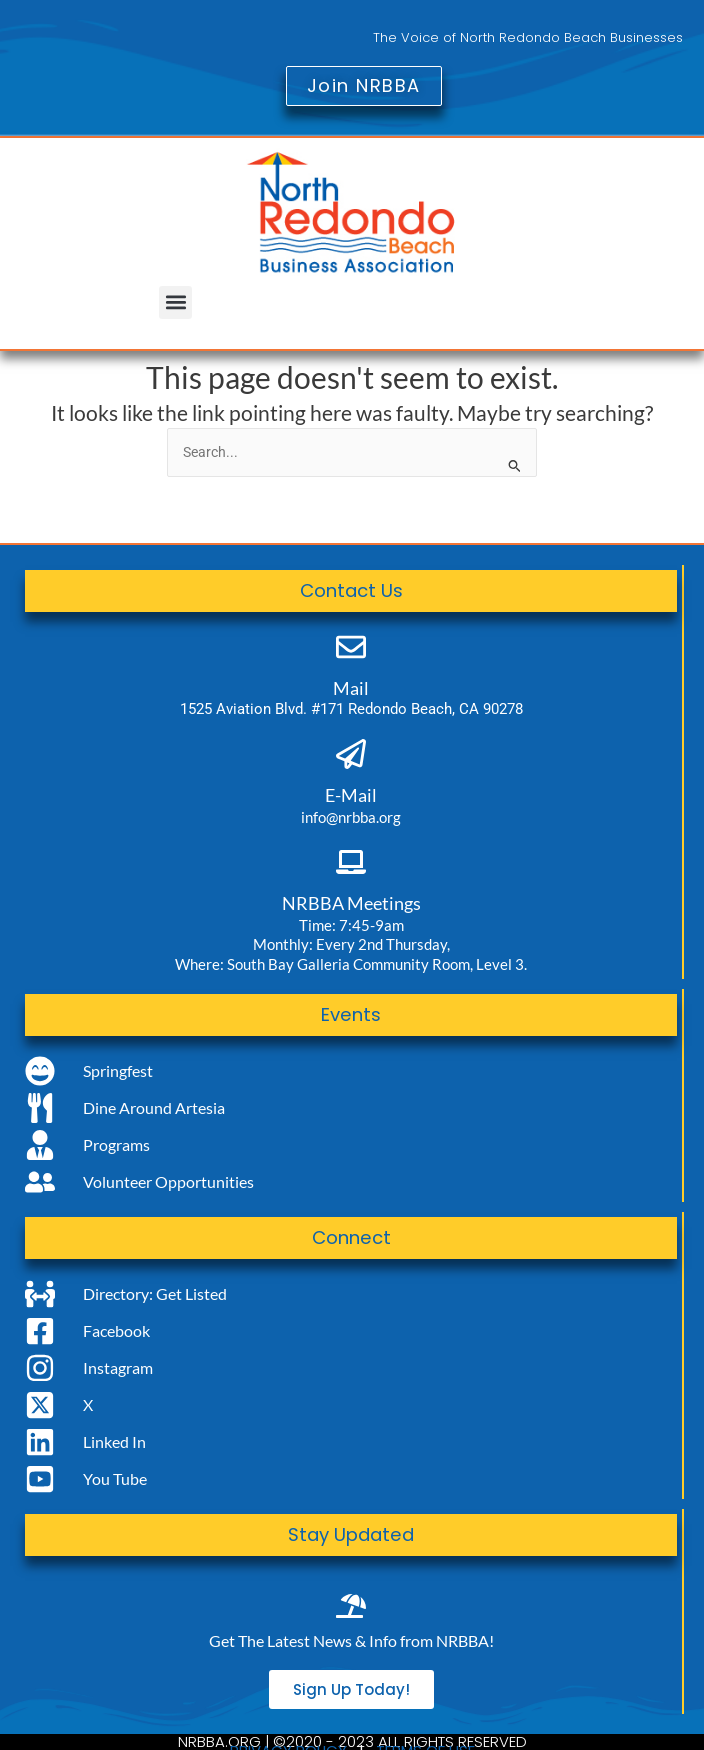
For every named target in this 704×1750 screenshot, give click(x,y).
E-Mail (351, 795)
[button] (175, 302)
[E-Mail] (351, 754)
